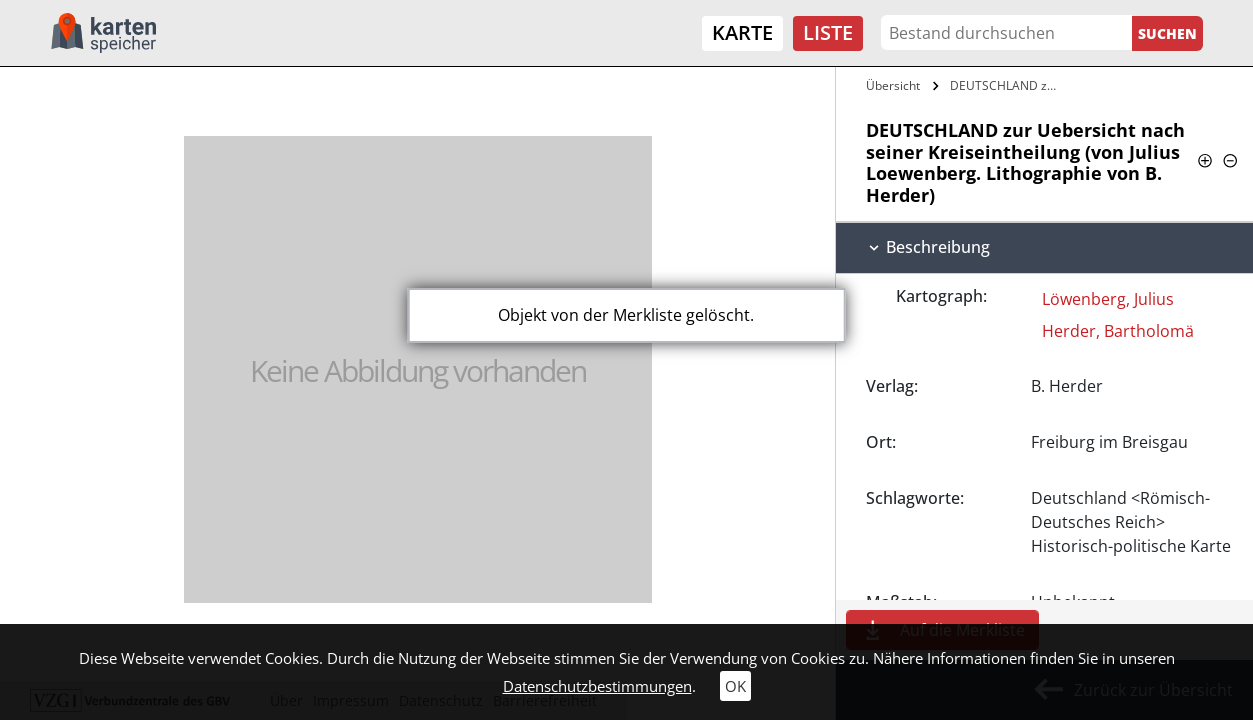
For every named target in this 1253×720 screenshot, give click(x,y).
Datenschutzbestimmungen (597, 686)
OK (735, 686)
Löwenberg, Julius (1108, 299)
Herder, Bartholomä (1118, 331)
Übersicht (893, 85)
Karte (742, 32)
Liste (828, 32)
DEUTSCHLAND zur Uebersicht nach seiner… (1008, 85)
